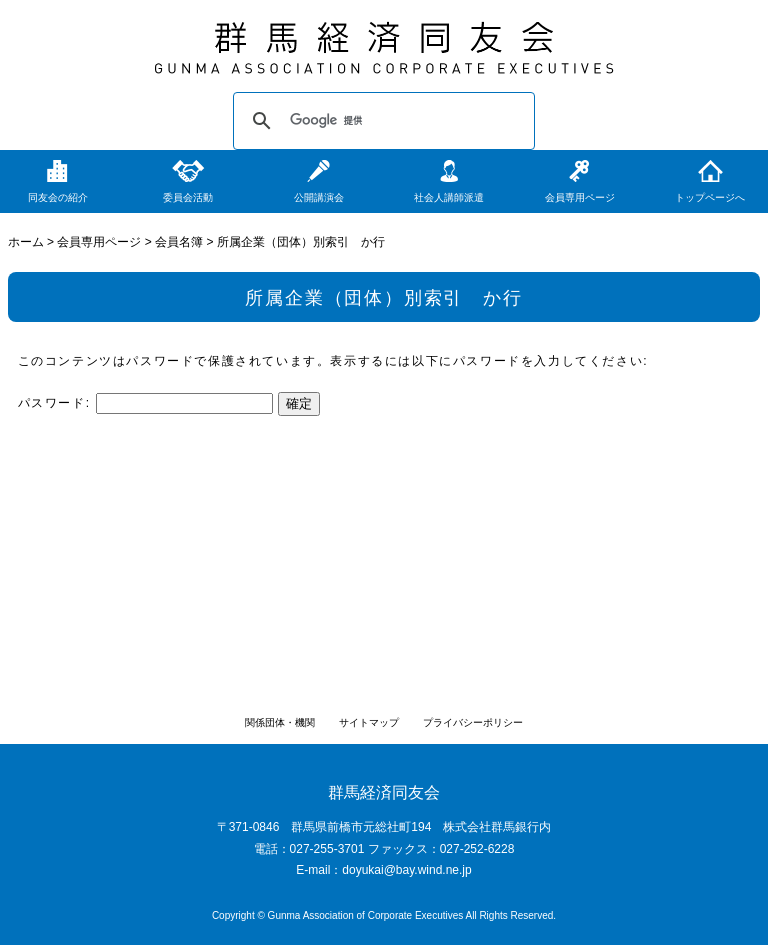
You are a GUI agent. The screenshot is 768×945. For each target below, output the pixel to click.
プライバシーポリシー (473, 722)
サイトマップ (369, 722)
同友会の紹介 (58, 197)
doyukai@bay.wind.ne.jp (406, 870)
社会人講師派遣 (449, 197)
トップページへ (710, 197)
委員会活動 (188, 197)
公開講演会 (319, 197)
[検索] (381, 121)
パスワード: (145, 403)
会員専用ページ (580, 197)
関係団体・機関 (280, 722)
